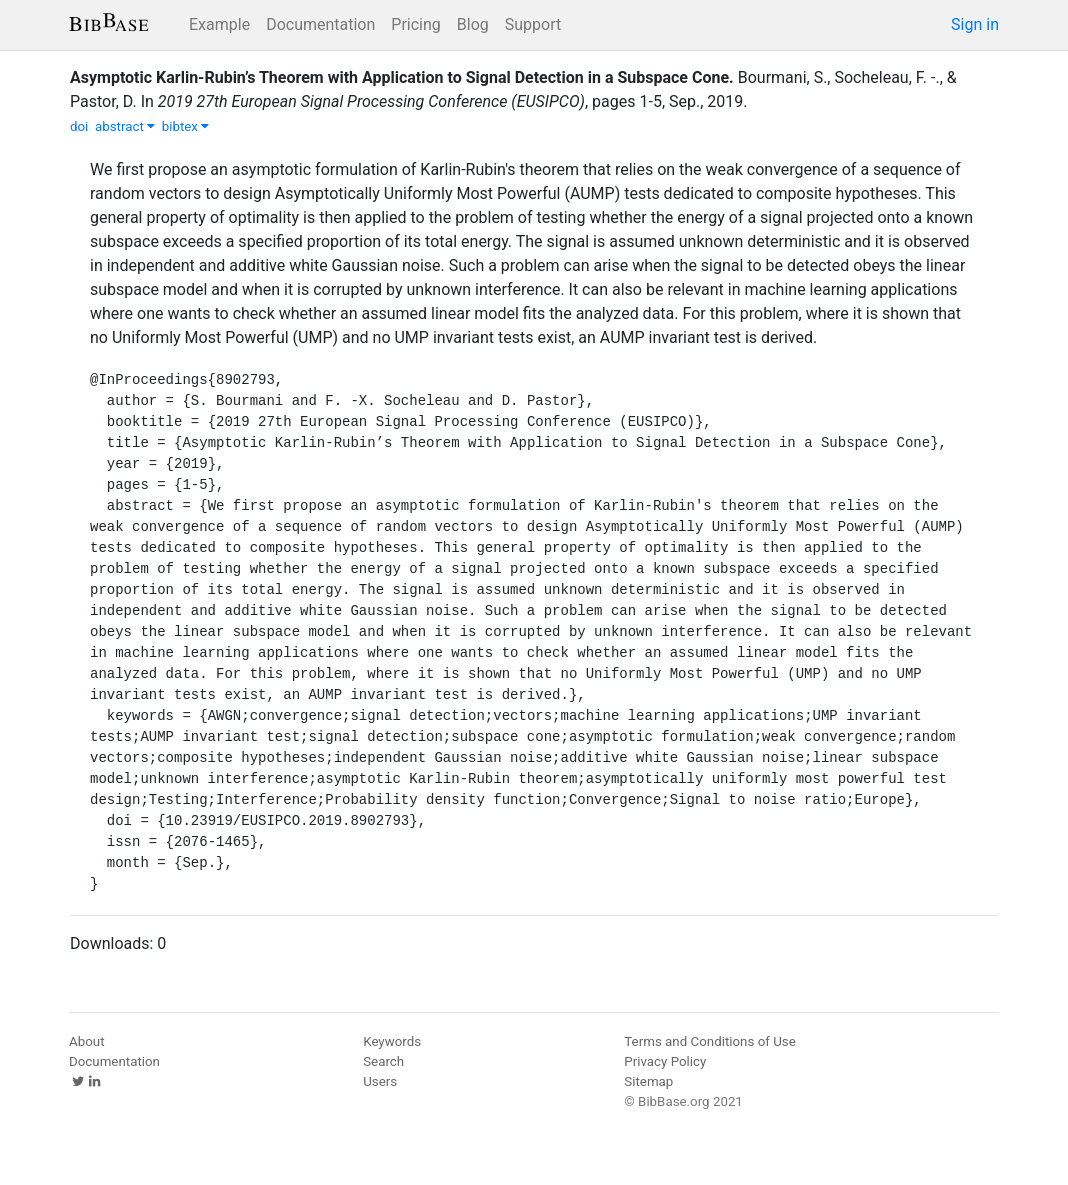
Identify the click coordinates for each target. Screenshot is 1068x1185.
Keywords (392, 1041)
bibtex (186, 126)
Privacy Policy (665, 1061)
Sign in (975, 24)
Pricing (416, 24)
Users (380, 1081)
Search (383, 1061)
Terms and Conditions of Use (709, 1041)
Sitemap (648, 1081)
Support (533, 24)
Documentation (320, 24)
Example (219, 24)
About (87, 1041)
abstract (125, 126)
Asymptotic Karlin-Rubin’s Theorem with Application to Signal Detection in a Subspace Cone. (402, 77)
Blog (473, 24)
